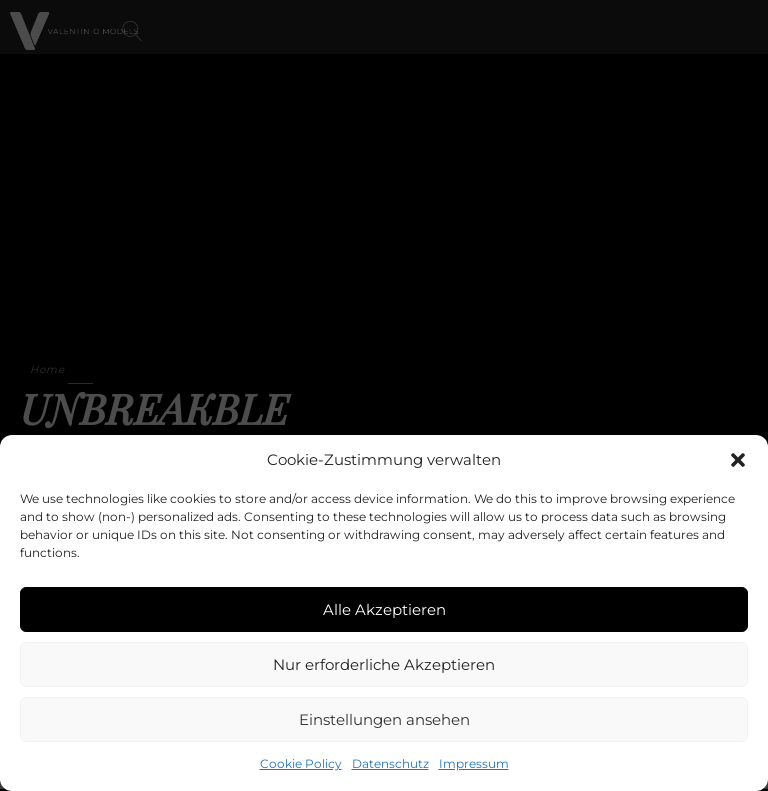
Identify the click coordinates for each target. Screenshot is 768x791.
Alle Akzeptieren (384, 609)
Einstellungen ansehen (384, 719)
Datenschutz (390, 763)
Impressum (474, 763)
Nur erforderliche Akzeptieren (384, 664)
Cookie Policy (301, 763)
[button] (738, 460)
